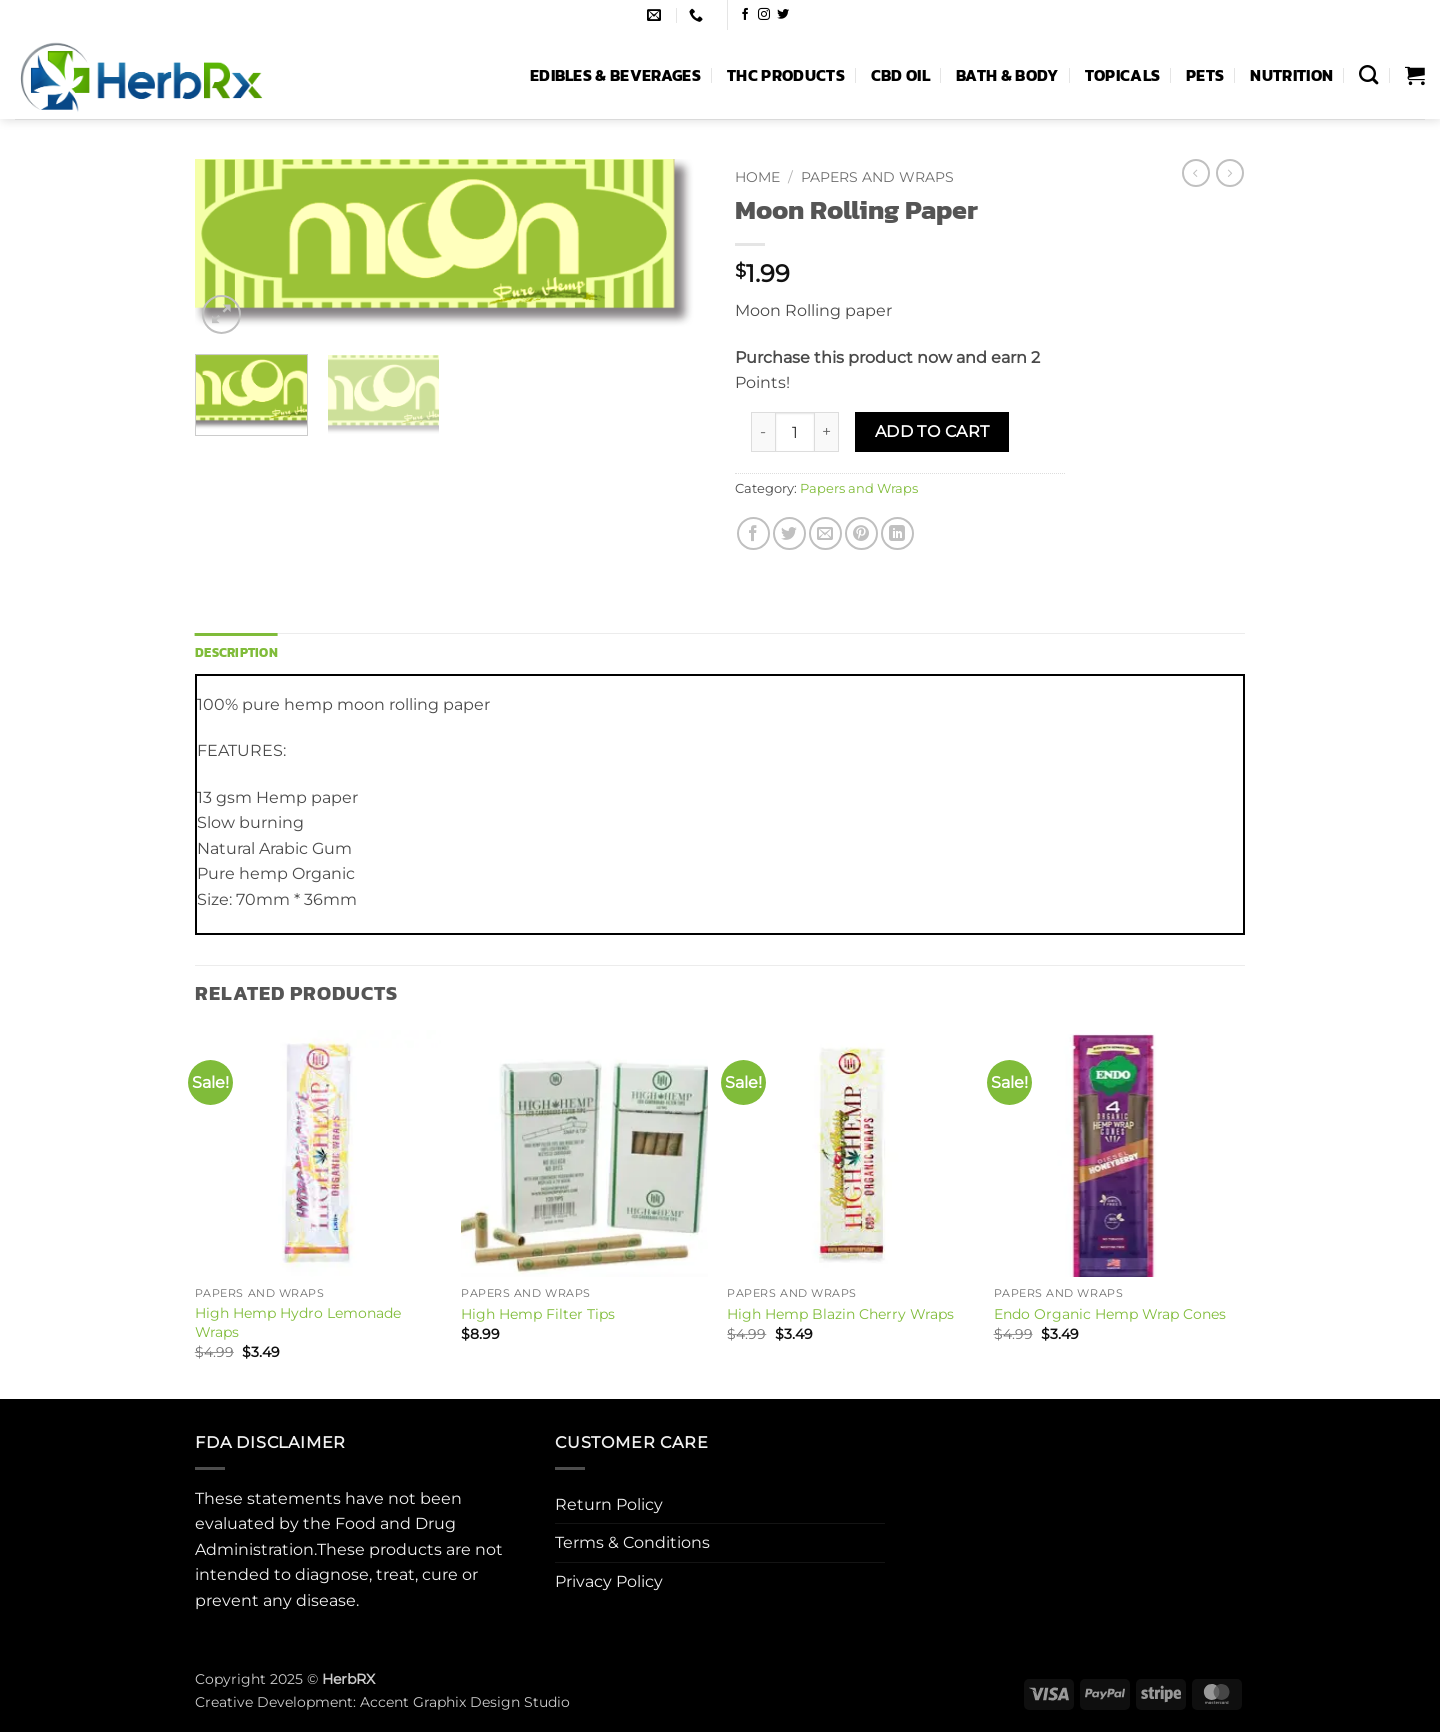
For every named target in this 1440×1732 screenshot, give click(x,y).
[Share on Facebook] (753, 533)
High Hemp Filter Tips (538, 1314)
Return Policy (609, 1504)
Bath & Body (1007, 75)
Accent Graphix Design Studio (465, 1702)
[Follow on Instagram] (764, 15)
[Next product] (1196, 173)
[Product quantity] (795, 432)
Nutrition (1291, 75)
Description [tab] (236, 652)
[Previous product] (1230, 173)
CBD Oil (900, 75)
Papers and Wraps (877, 177)
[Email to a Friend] (825, 533)
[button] (1415, 75)
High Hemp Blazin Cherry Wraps (840, 1314)
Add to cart (932, 431)
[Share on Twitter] (789, 533)
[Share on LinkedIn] (897, 533)
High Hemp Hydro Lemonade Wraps (298, 1322)
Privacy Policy (609, 1581)
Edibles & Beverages (615, 75)
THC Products (786, 75)
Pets (1205, 75)
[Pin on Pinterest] (861, 533)
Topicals (1123, 75)
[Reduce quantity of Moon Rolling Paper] (763, 432)
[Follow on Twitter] (783, 15)
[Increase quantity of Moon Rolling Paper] (827, 432)
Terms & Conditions (632, 1542)
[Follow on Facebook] (745, 15)
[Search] (1368, 74)
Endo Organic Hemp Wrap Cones (1110, 1314)
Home (757, 177)
